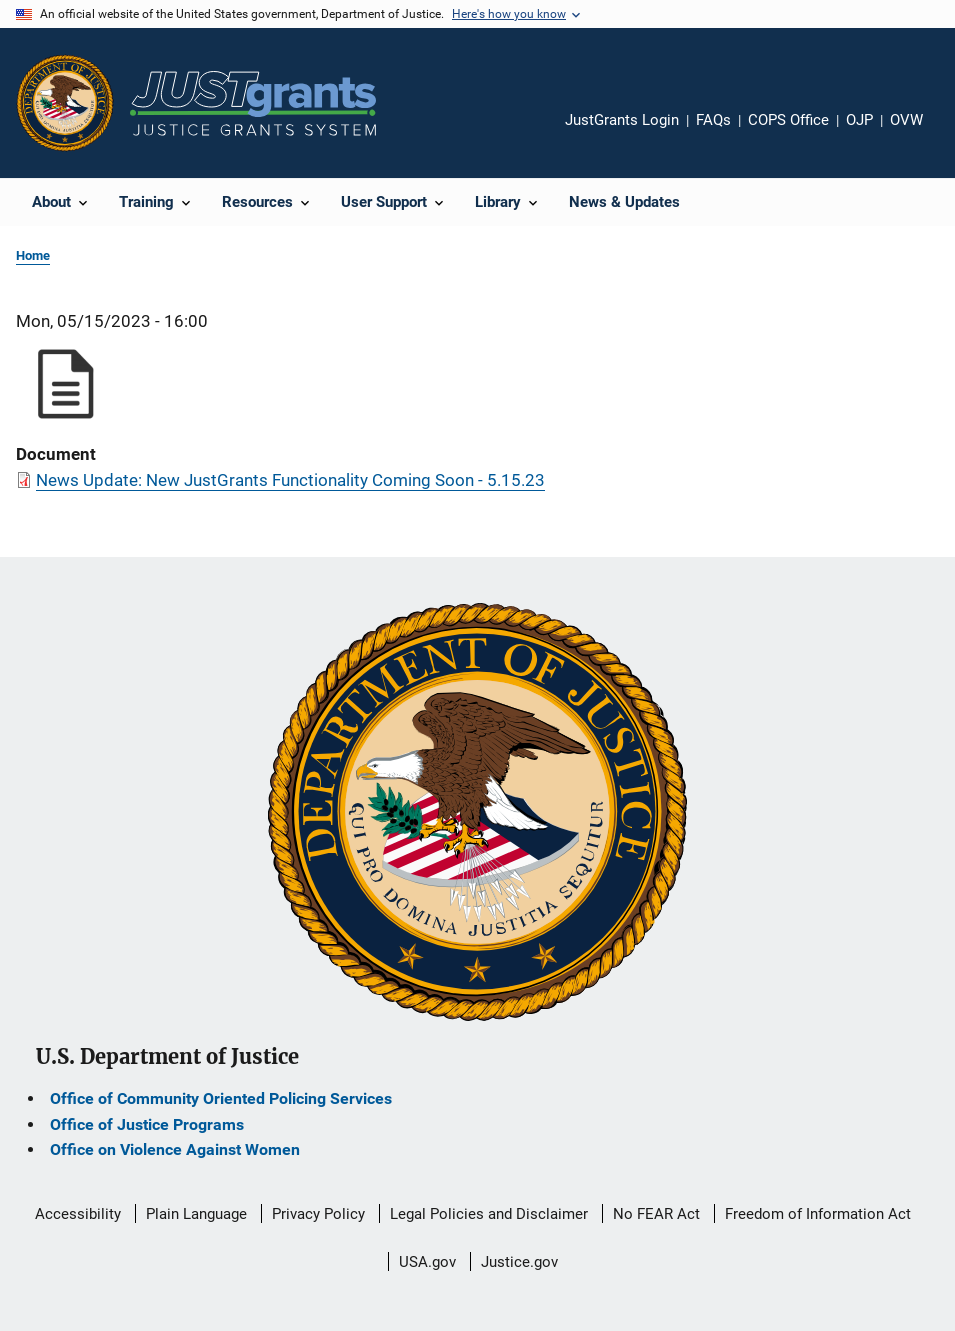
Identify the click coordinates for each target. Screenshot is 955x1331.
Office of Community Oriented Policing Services (221, 1098)
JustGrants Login (622, 120)
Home (33, 255)
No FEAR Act (656, 1214)
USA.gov (427, 1262)
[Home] (253, 103)
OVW (906, 120)
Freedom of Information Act (818, 1214)
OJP (859, 120)
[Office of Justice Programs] (65, 103)
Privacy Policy (318, 1214)
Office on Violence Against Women (175, 1149)
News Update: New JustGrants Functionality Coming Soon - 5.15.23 (290, 480)
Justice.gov (519, 1262)
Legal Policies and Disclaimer (489, 1214)
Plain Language (196, 1214)
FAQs (713, 120)
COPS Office (788, 120)
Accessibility (78, 1214)
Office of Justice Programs (147, 1124)
